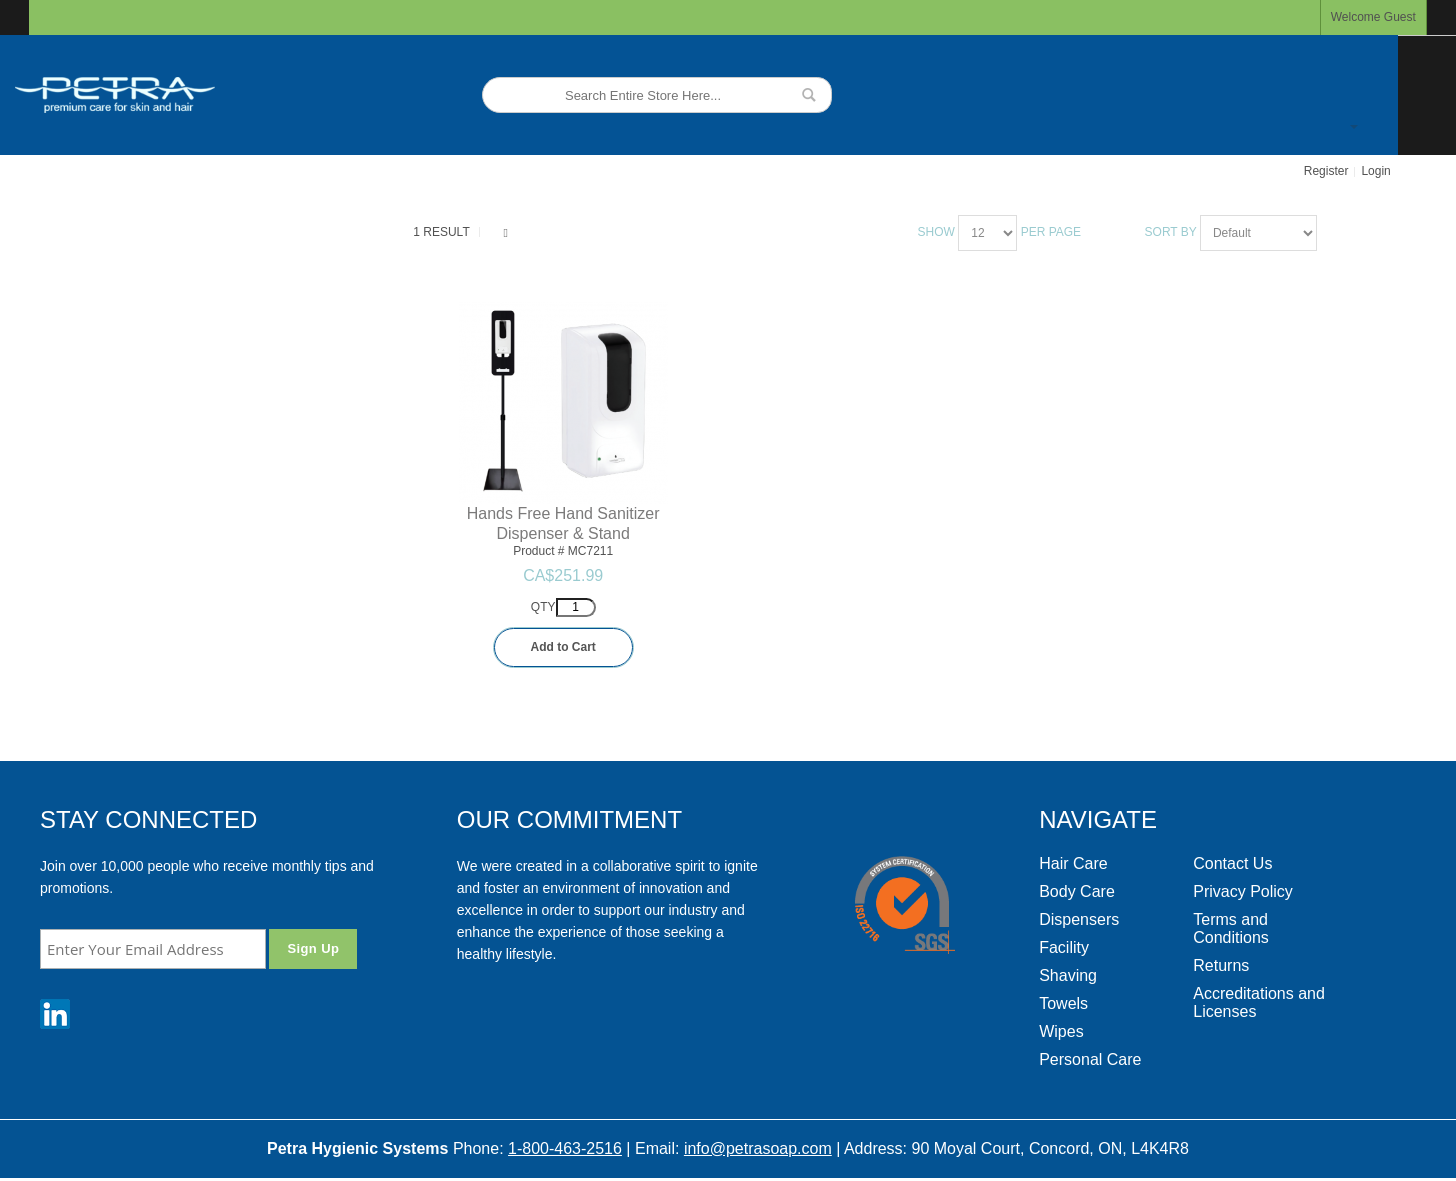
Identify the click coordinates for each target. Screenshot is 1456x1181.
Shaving (1068, 975)
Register (1326, 171)
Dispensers (1079, 919)
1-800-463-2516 (565, 1148)
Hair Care (1073, 863)
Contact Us (1232, 863)
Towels (1063, 1003)
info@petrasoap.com (758, 1148)
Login (1375, 171)
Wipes (1061, 1031)
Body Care (1077, 891)
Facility (1064, 947)
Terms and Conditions (1231, 928)
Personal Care (1090, 1059)
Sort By (1171, 232)
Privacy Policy (1243, 891)
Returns (1221, 965)
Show (936, 232)
